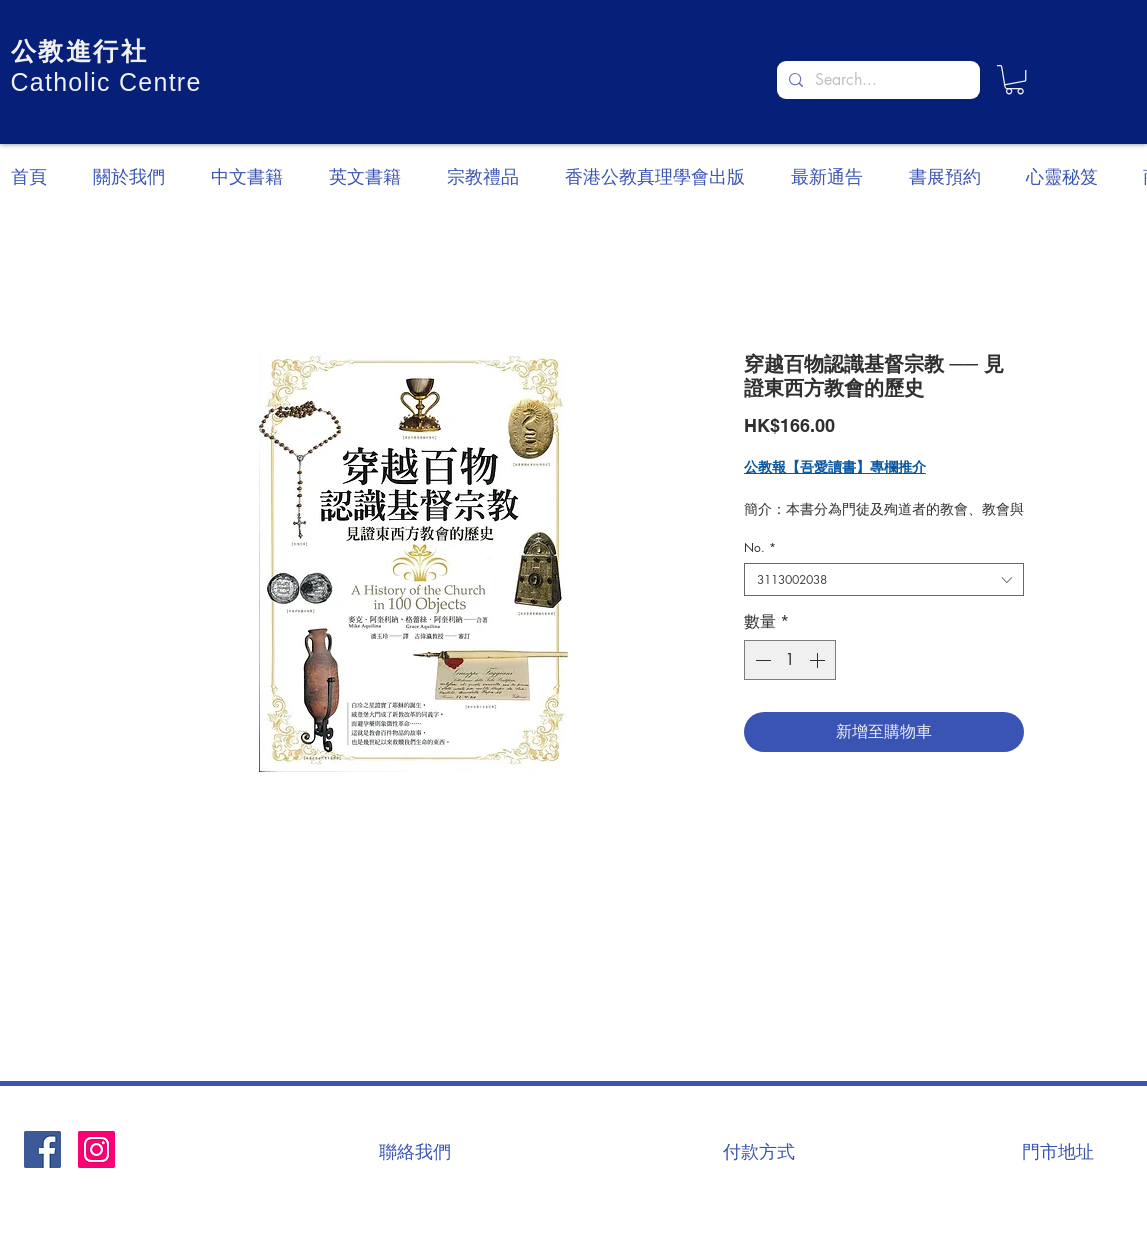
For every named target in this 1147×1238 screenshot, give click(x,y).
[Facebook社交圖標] (42, 1149)
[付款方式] (759, 1151)
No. (760, 547)
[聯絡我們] (415, 1151)
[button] (1014, 79)
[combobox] (884, 579)
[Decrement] (761, 660)
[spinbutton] (790, 660)
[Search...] (876, 80)
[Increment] (819, 660)
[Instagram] (96, 1149)
